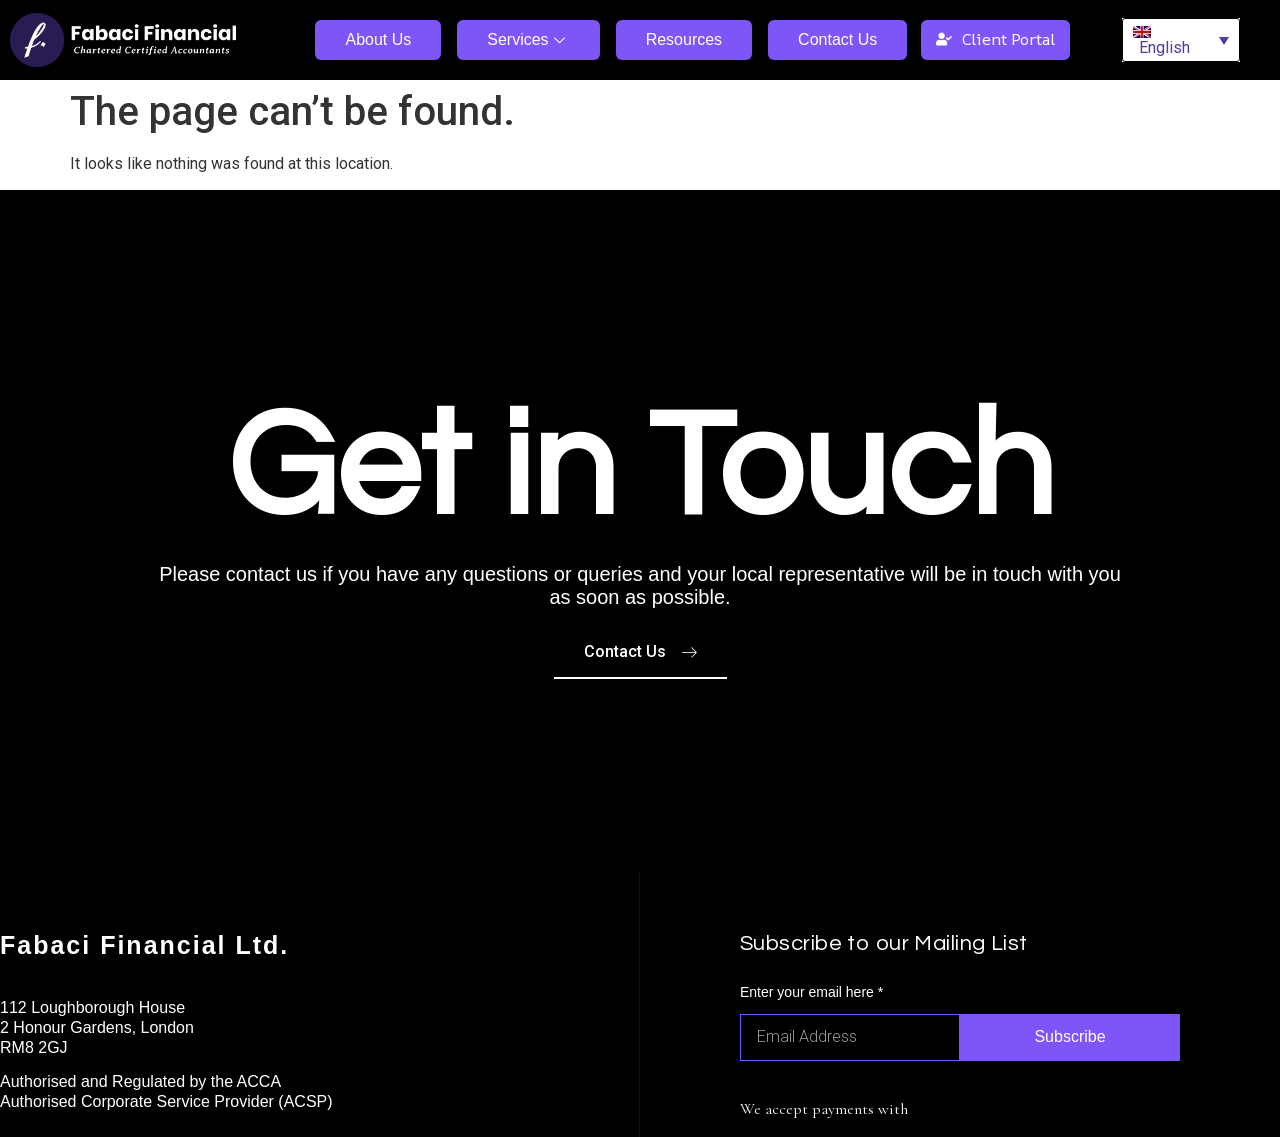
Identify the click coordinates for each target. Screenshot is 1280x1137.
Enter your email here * (811, 992)
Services (528, 39)
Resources (684, 39)
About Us (378, 39)
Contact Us (837, 39)
